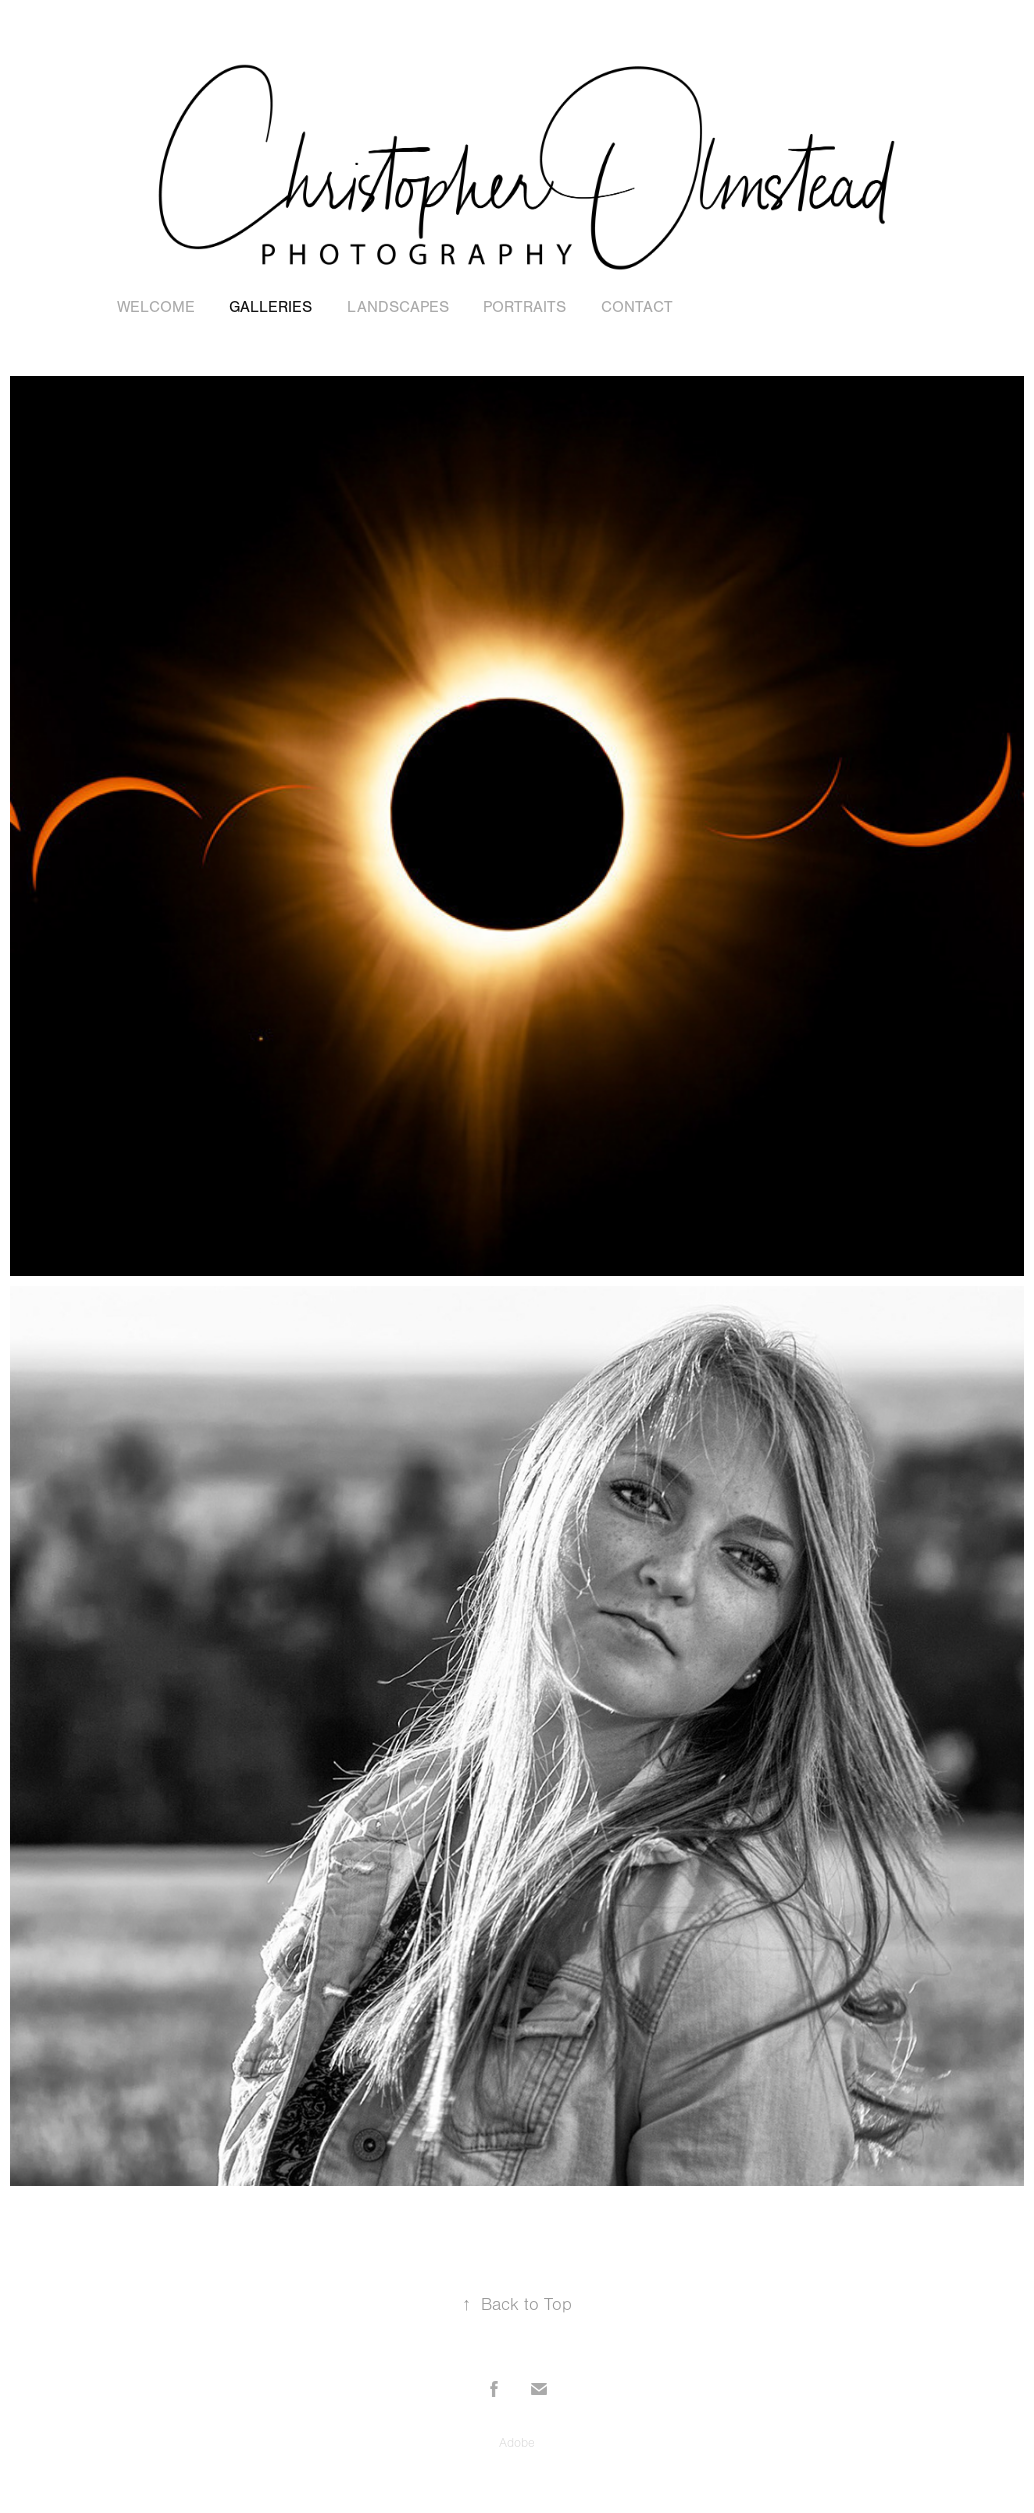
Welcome (156, 307)
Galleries (270, 307)
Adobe (517, 2443)
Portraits (524, 307)
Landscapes (398, 307)
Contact (637, 307)
